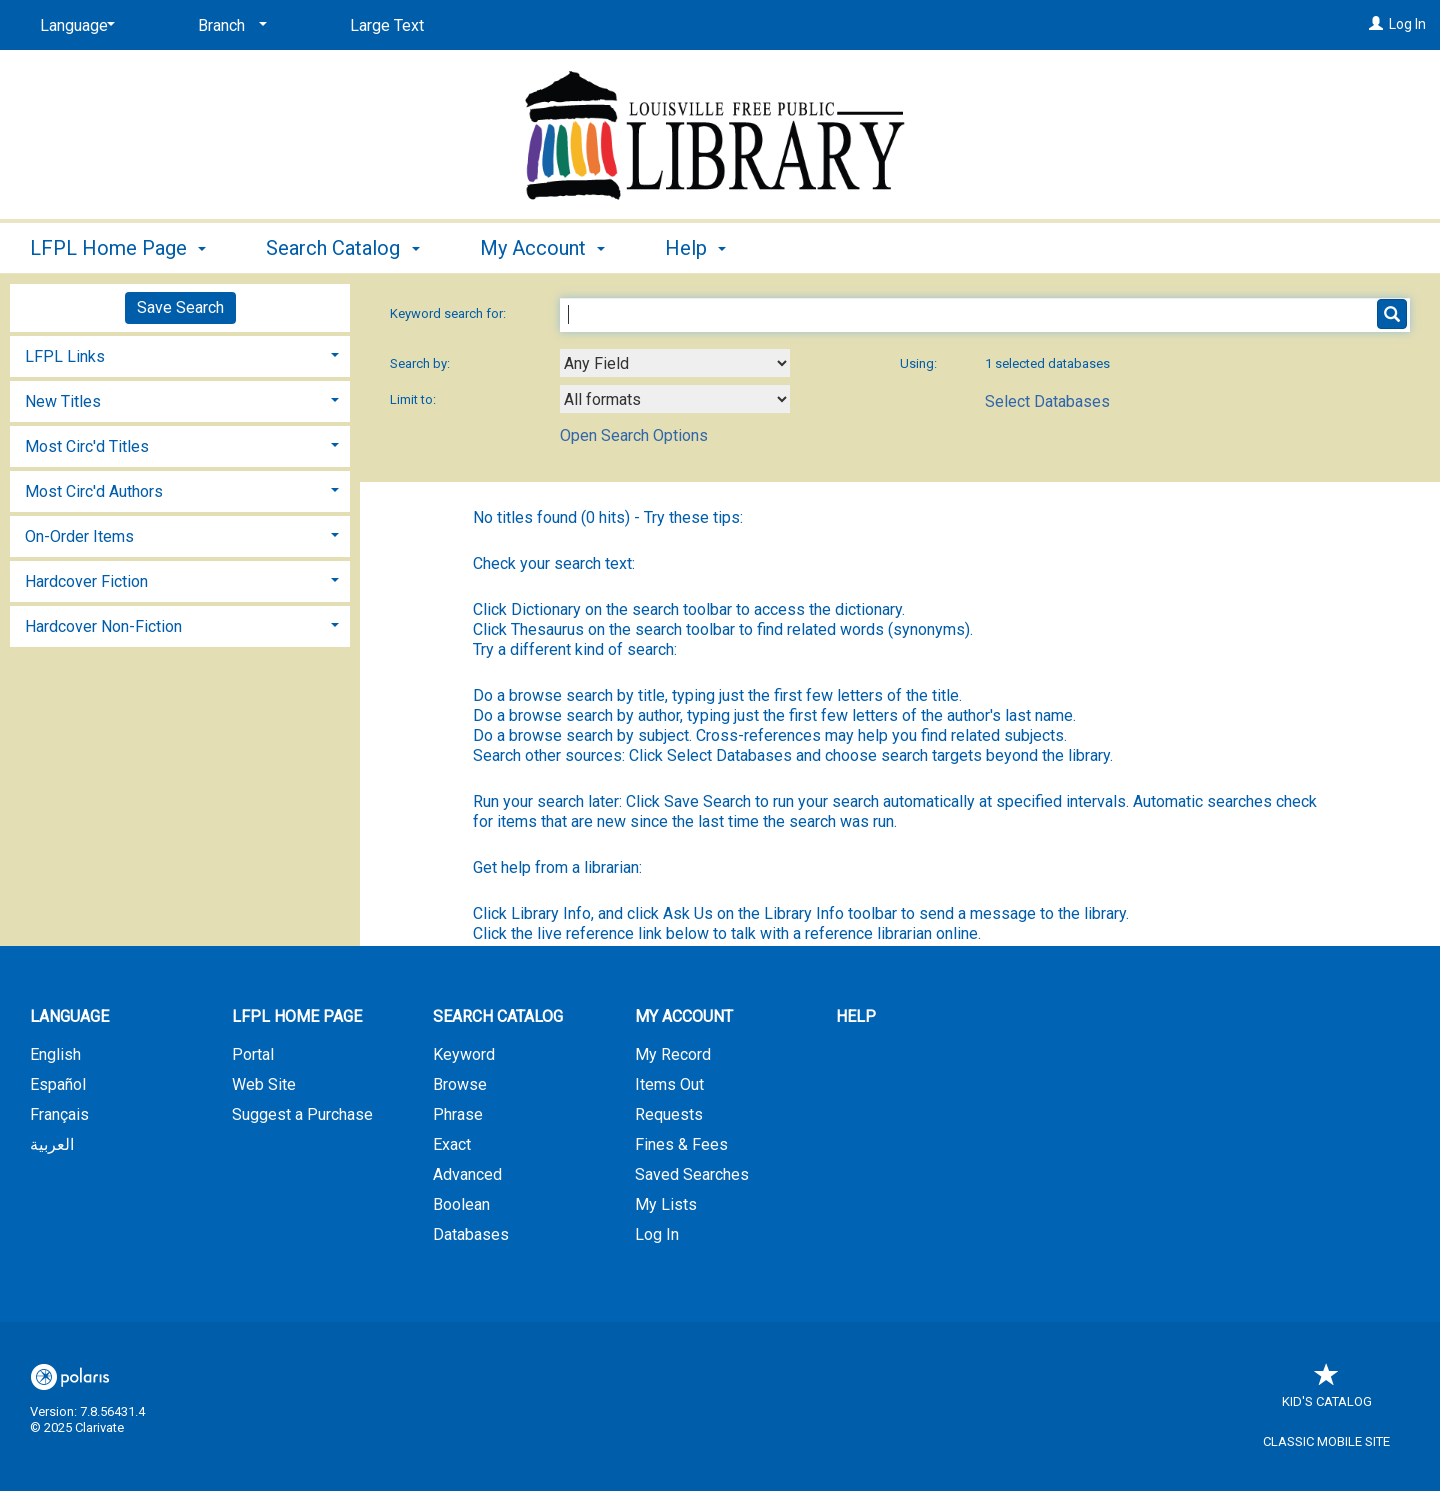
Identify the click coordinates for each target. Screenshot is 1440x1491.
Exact (452, 1144)
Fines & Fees (681, 1144)
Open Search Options (634, 435)
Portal (253, 1054)
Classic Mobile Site (1326, 1441)
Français (59, 1114)
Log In (1407, 24)
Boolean (461, 1204)
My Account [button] (542, 248)
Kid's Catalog (1327, 1391)
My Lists (666, 1204)
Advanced (467, 1174)
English (55, 1054)
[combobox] (675, 363)
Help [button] (695, 248)
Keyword (464, 1054)
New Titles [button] (63, 401)
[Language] (74, 26)
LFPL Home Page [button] (118, 248)
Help (856, 1016)
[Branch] (229, 26)
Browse (460, 1084)
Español (58, 1084)
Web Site (264, 1084)
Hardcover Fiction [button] (86, 581)
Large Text (387, 25)
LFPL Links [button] (65, 356)
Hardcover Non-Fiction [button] (103, 626)
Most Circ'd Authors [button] (94, 491)
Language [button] (69, 1016)
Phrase (458, 1114)
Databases (471, 1234)
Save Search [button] (180, 307)
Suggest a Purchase (302, 1114)
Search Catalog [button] (342, 248)
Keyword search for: (449, 313)
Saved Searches (692, 1174)
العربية (52, 1144)
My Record (673, 1054)
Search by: (421, 363)
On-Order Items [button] (79, 536)
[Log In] (1376, 24)
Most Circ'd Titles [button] (87, 446)
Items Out (669, 1084)
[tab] (180, 354)
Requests (669, 1114)
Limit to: (414, 399)
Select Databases (1047, 401)
